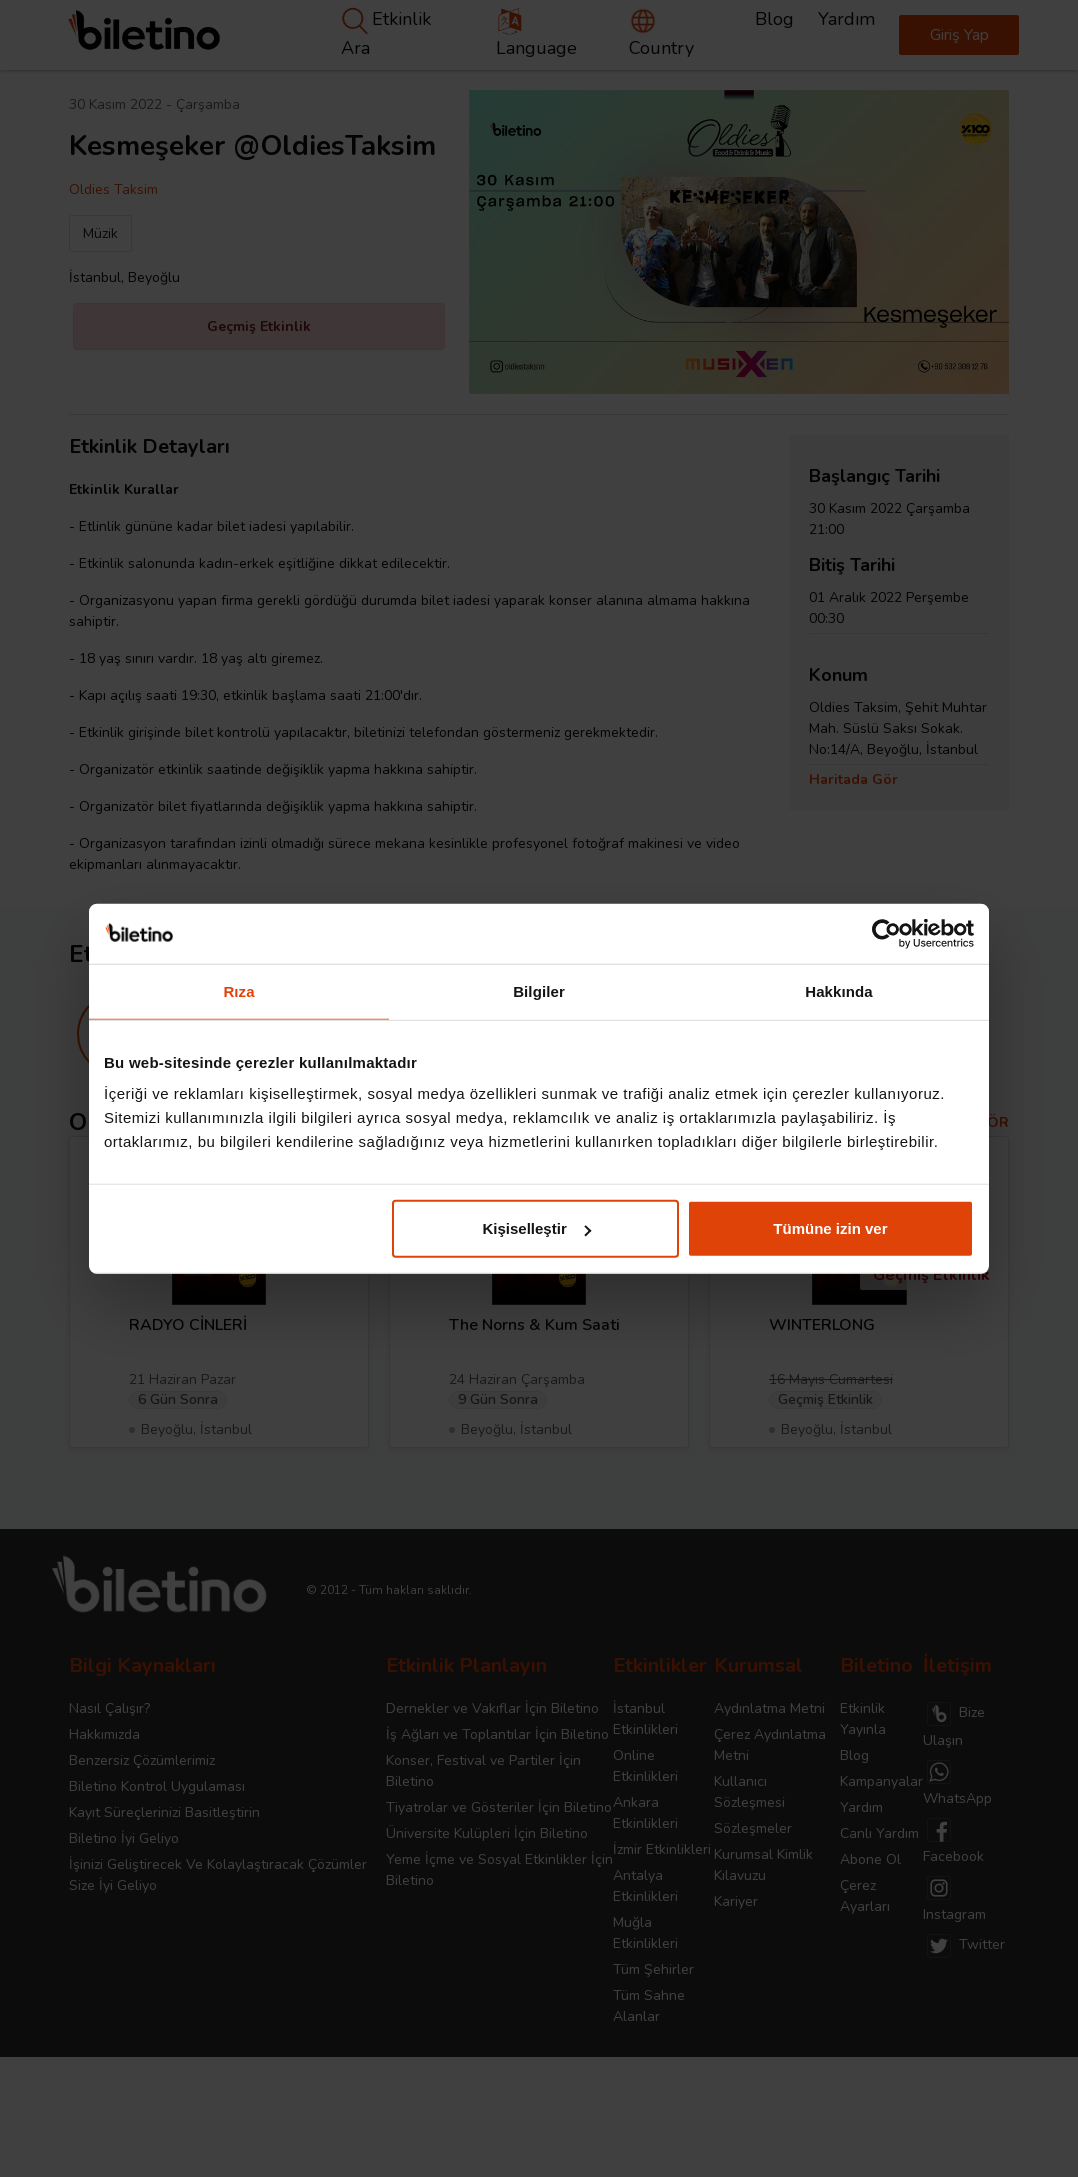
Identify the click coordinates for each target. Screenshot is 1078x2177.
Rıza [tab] (238, 990)
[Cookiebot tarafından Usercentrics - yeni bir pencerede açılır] (886, 933)
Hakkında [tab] (839, 990)
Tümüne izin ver (830, 1228)
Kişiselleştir (537, 1228)
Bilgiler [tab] (539, 990)
